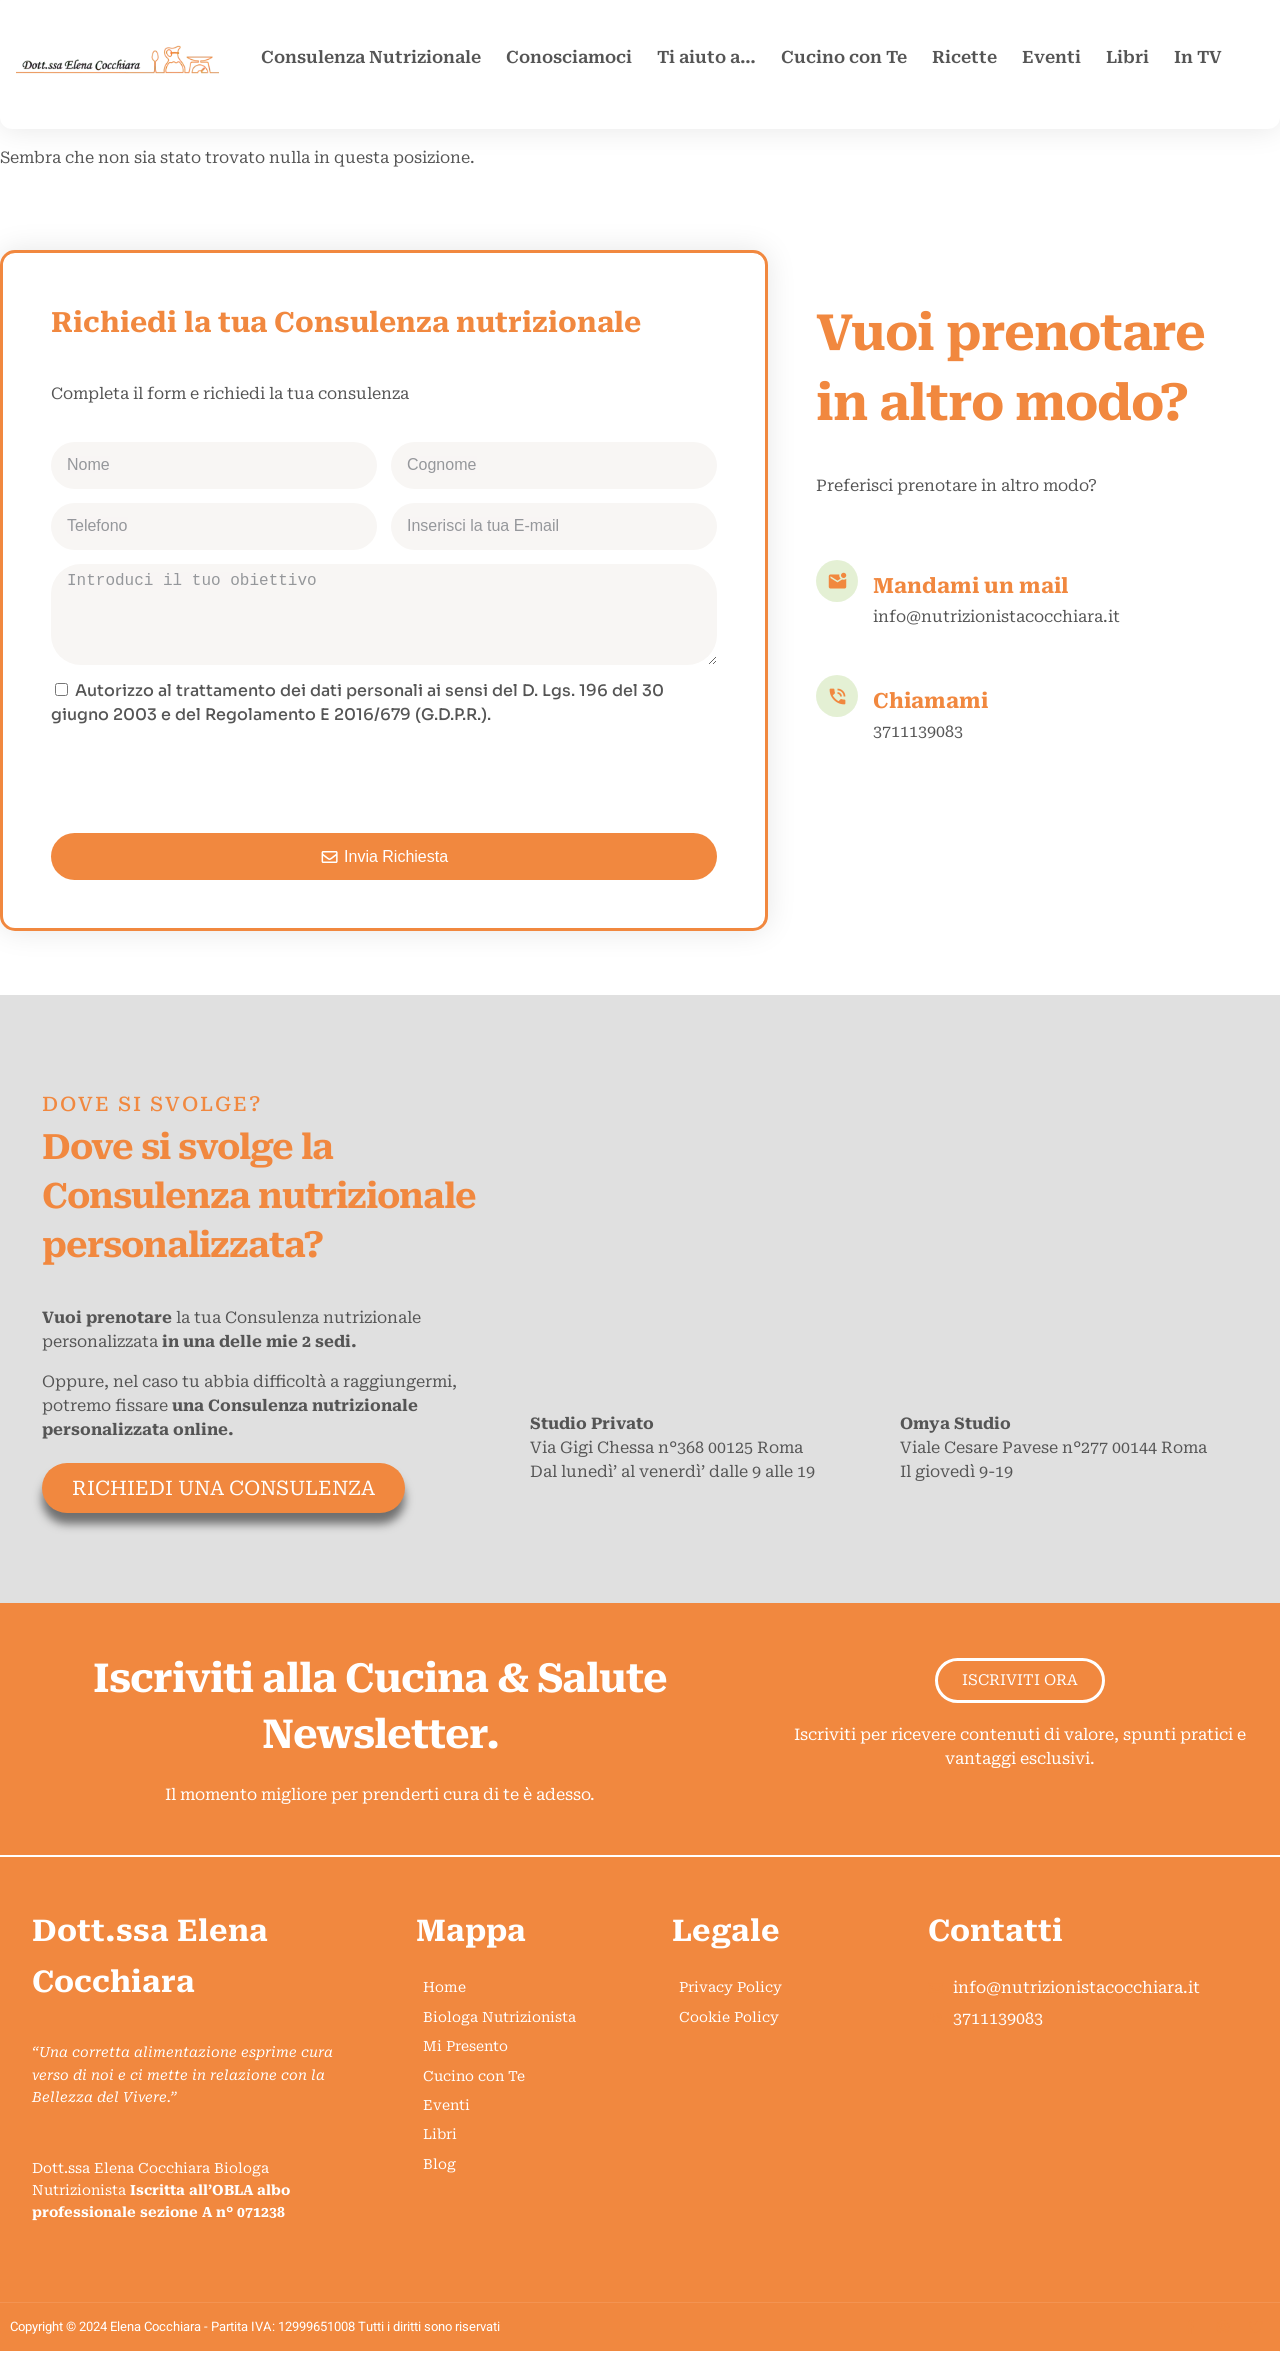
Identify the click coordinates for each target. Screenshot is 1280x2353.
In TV (1198, 57)
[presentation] (203, 780)
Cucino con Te (844, 57)
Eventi (1051, 57)
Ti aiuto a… (706, 57)
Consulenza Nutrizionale (371, 57)
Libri (1127, 57)
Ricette (964, 57)
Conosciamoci (569, 57)
